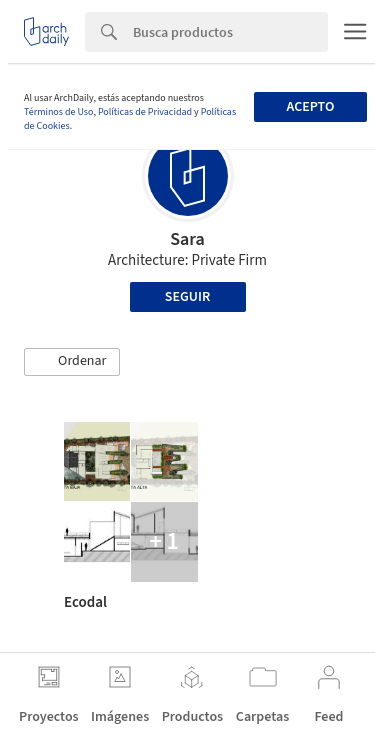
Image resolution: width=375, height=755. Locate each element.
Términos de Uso (58, 112)
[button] (72, 362)
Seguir (187, 297)
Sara (187, 239)
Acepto (310, 107)
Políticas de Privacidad (145, 112)
